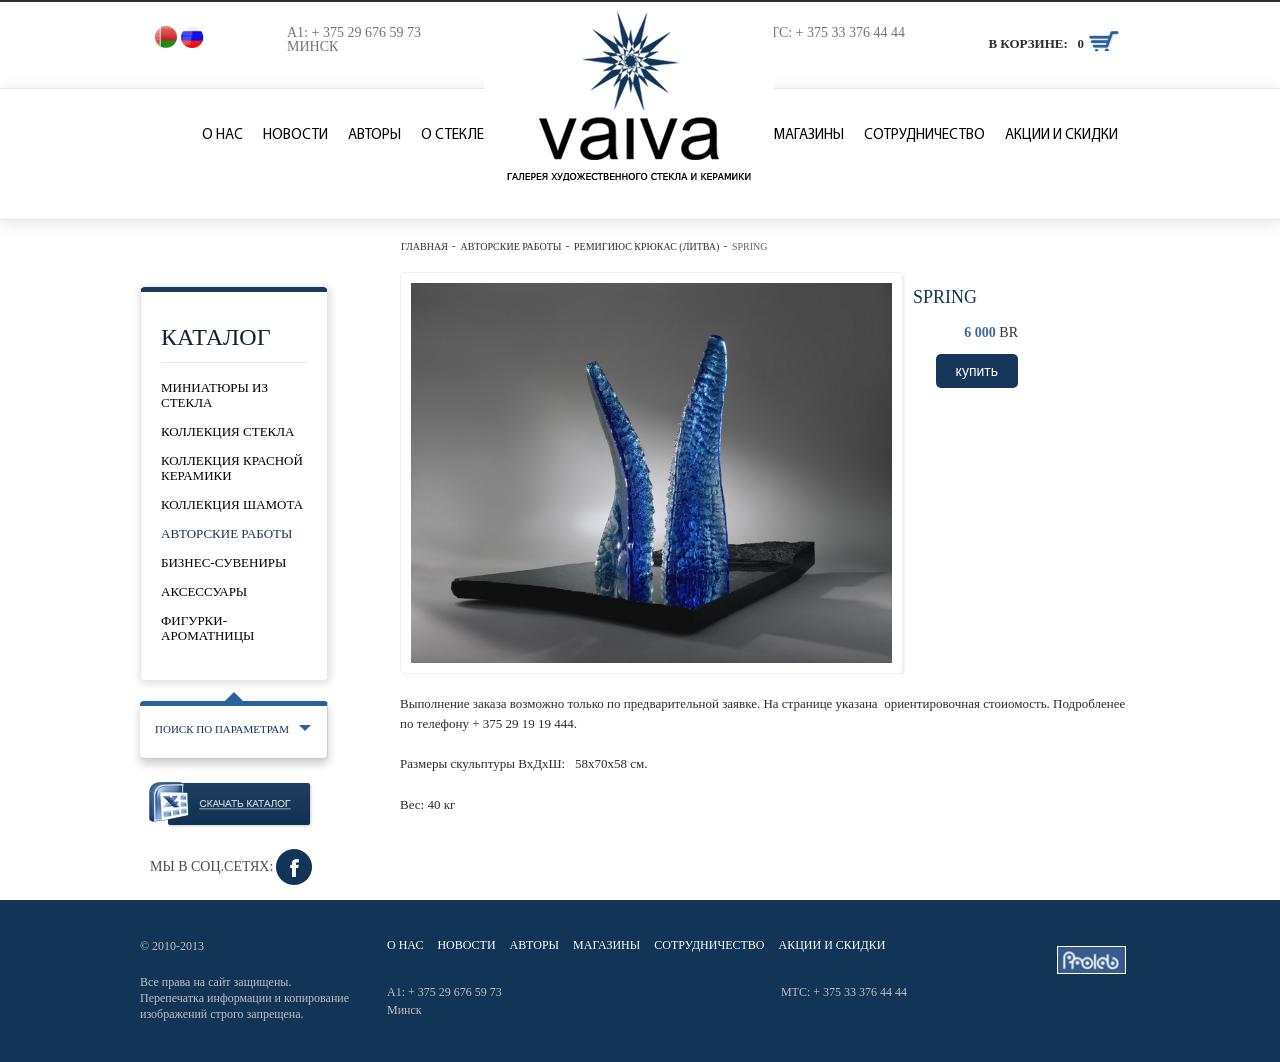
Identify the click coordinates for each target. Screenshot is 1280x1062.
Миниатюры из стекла (214, 395)
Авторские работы (510, 246)
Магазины (809, 135)
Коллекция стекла (227, 431)
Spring (750, 246)
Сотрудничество (924, 135)
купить (977, 371)
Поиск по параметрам (222, 729)
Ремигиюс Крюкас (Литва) (646, 246)
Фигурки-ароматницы (207, 628)
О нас (222, 135)
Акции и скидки (1061, 135)
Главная (424, 246)
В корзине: (1027, 43)
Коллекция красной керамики (232, 468)
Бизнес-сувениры (223, 562)
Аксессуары (204, 591)
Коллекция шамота (232, 504)
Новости (295, 135)
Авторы (374, 135)
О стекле (452, 135)
